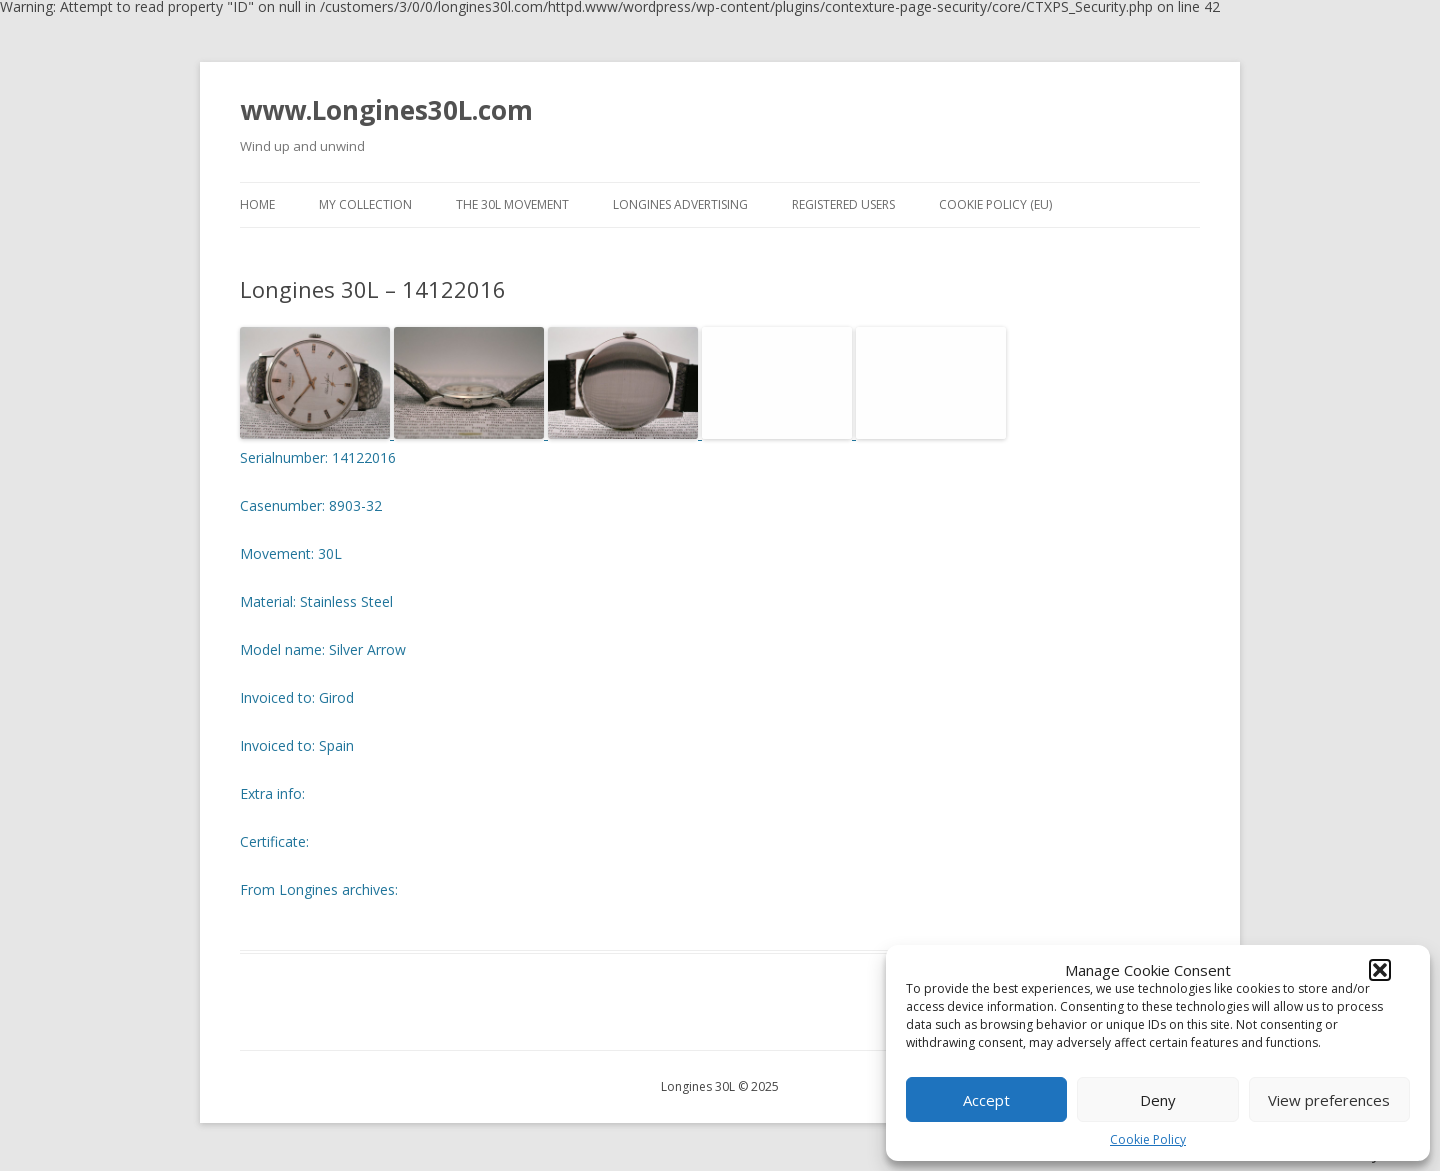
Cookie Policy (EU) (995, 204)
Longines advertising (680, 204)
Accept (986, 1100)
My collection (365, 204)
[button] (1380, 970)
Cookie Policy (1148, 1139)
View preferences (1329, 1100)
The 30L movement (512, 204)
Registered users (843, 204)
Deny (1158, 1100)
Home (257, 204)
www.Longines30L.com (386, 110)
